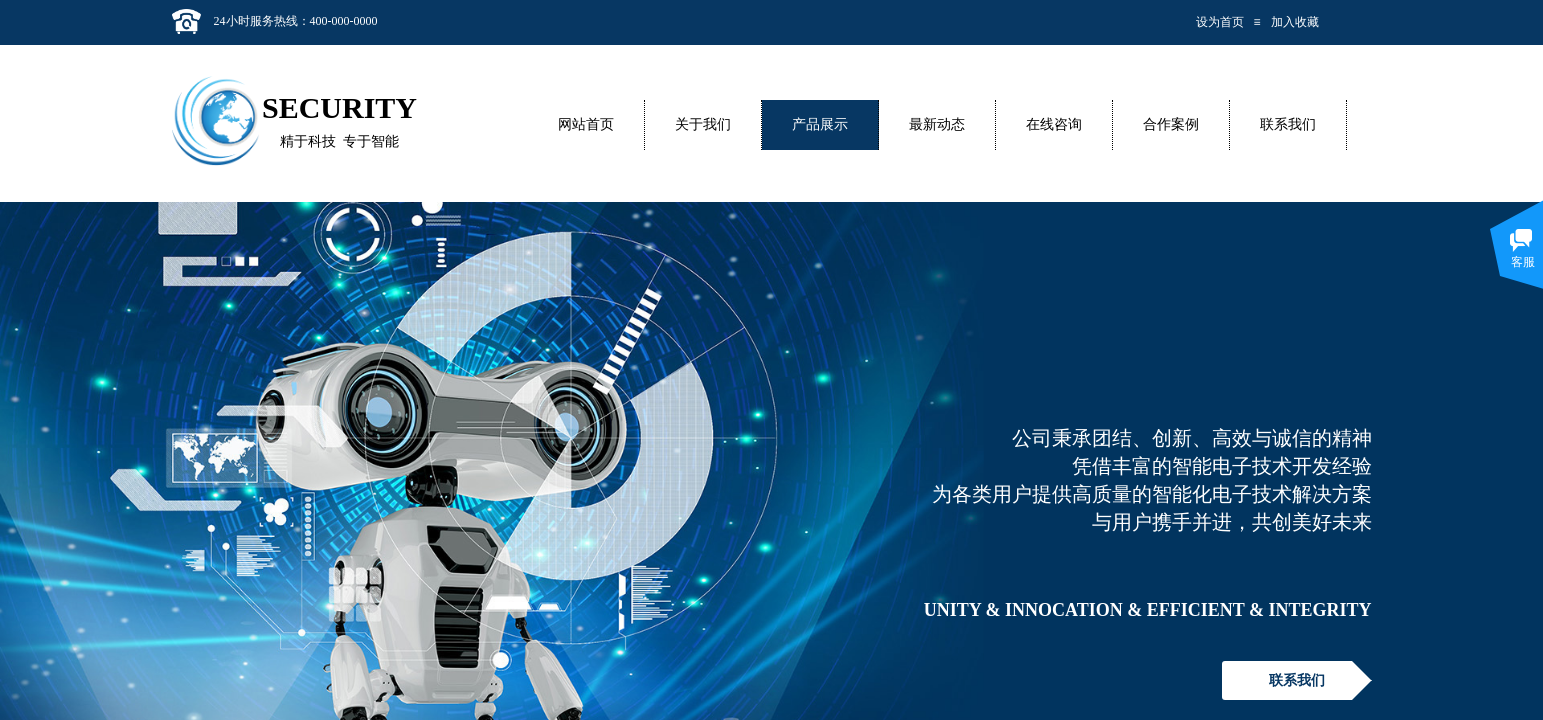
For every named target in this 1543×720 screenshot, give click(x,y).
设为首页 (1220, 22)
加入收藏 (1295, 22)
